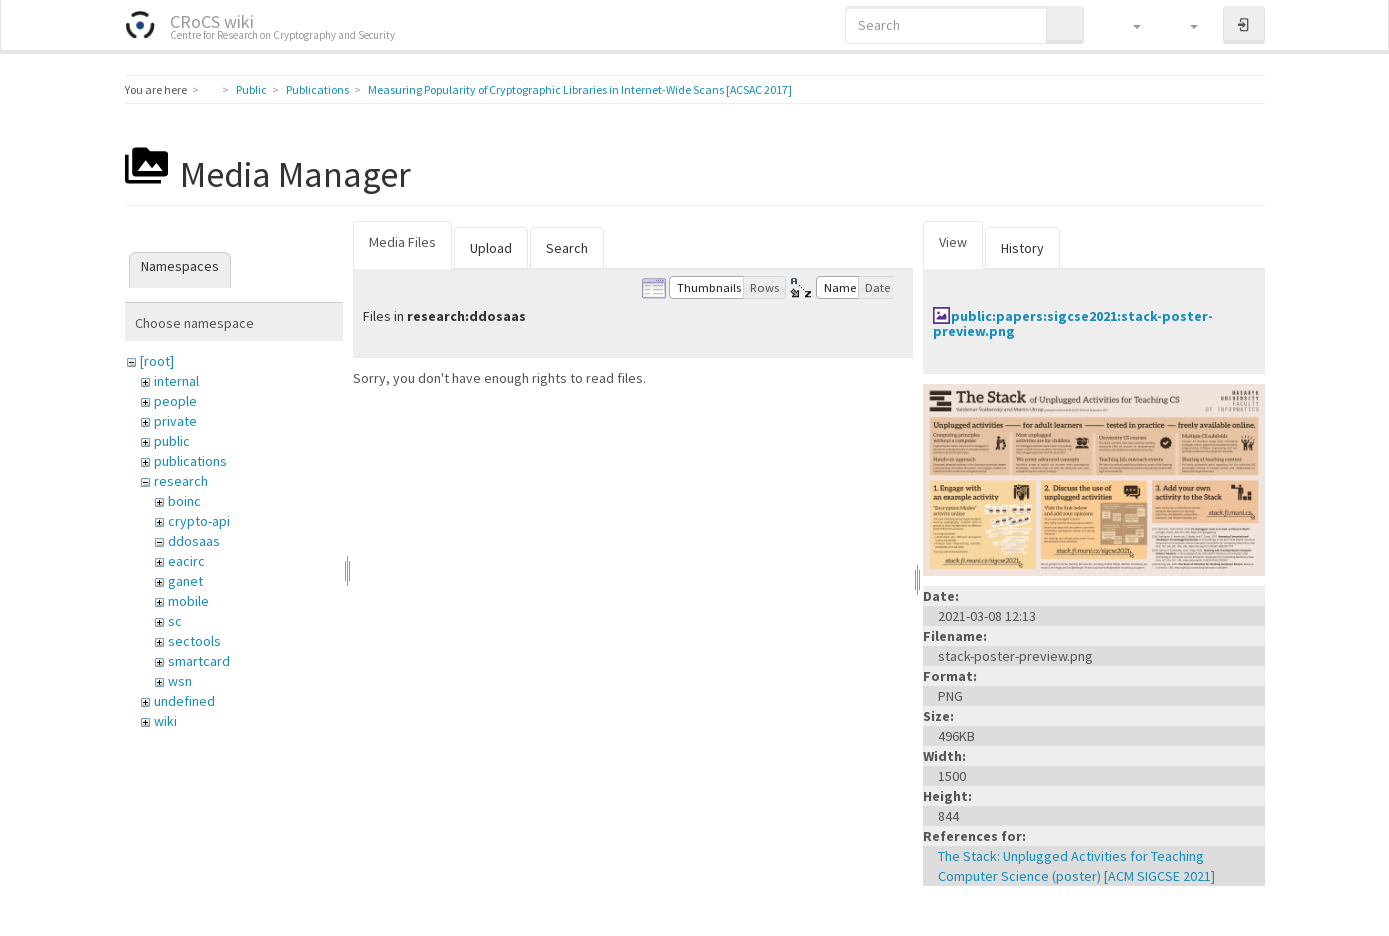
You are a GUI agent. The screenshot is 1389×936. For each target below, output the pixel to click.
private (175, 421)
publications (190, 461)
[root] (157, 361)
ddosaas (194, 541)
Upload (491, 248)
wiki (165, 721)
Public (251, 89)
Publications (317, 89)
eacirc (186, 561)
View (953, 242)
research (181, 481)
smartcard (199, 661)
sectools (194, 641)
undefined (184, 701)
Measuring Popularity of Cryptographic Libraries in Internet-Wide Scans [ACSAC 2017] (580, 89)
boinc (184, 501)
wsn (180, 681)
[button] (1127, 25)
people (175, 401)
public (172, 441)
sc (175, 621)
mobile (188, 601)
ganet (185, 581)
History (1022, 248)
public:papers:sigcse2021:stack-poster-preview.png (1073, 323)
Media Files (402, 242)
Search (567, 248)
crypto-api (199, 521)
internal (176, 381)
